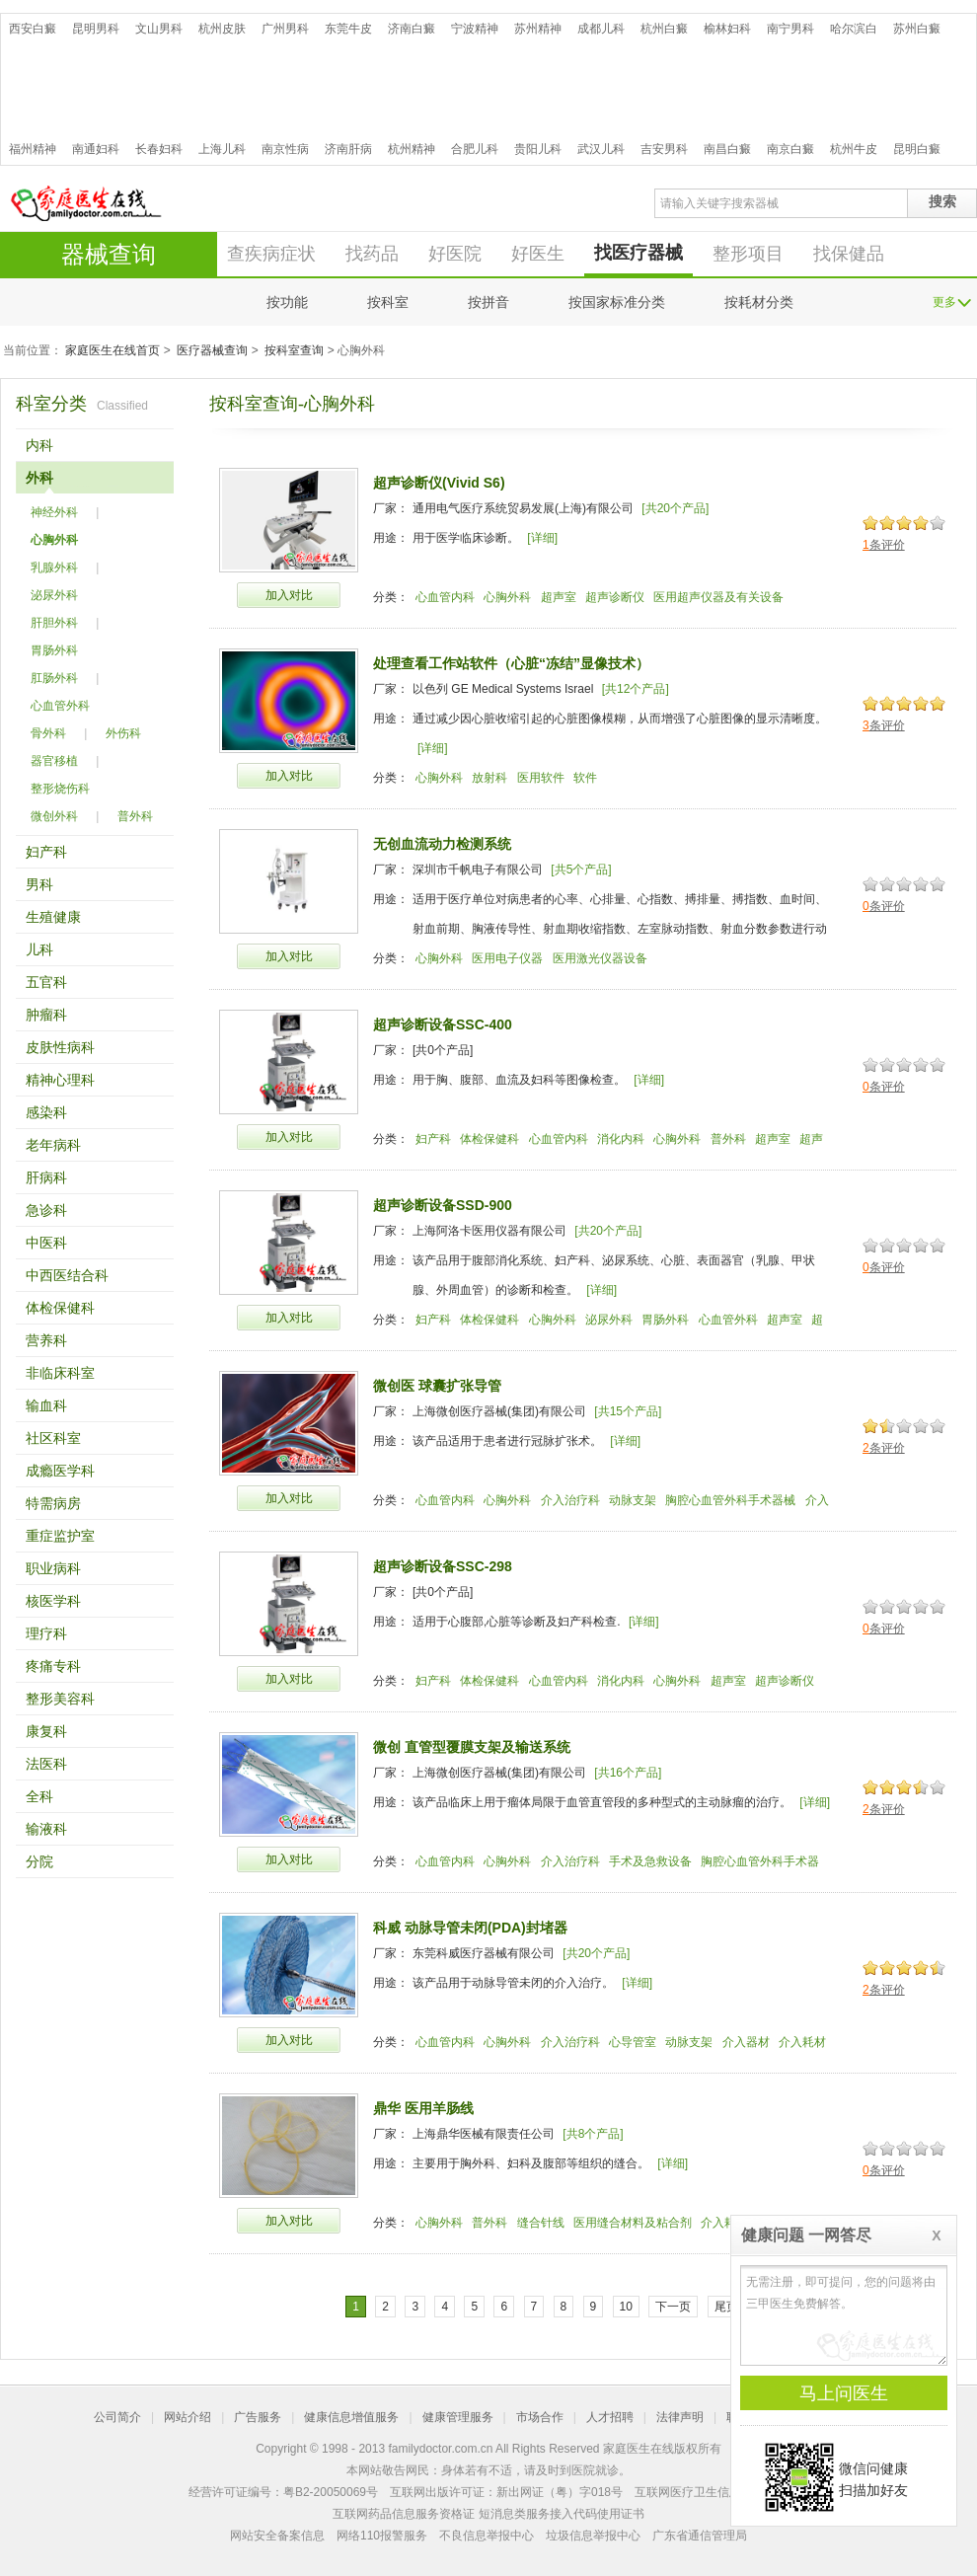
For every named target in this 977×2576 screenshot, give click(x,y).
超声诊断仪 (614, 597)
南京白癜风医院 (790, 149)
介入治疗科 (570, 1500)
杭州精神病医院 (411, 149)
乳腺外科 (54, 567)
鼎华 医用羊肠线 (423, 2108)
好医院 (455, 254)
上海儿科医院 (222, 149)
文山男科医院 (159, 29)
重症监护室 (60, 1536)
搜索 (942, 201)
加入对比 (289, 595)
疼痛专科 (53, 1666)
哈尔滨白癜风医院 (853, 29)
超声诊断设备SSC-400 (442, 1024)
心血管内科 (445, 597)
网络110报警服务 (382, 2535)
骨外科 (48, 733)
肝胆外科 (54, 623)
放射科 (489, 778)
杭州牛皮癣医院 (853, 149)
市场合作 (540, 2417)
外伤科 (123, 733)
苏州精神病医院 (538, 29)
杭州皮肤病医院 (222, 29)
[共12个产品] (635, 689)
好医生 (537, 254)
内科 (39, 445)
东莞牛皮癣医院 (348, 29)
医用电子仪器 (507, 958)
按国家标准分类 (616, 302)
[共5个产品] (581, 869)
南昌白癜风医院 (727, 149)
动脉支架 (632, 1500)
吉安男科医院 (664, 149)
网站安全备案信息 (277, 2535)
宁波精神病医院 (474, 29)
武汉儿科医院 (601, 149)
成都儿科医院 (601, 29)
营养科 (46, 1340)
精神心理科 (60, 1080)
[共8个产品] (593, 2134)
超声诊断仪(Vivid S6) (439, 483)
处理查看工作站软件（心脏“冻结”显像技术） (511, 663)
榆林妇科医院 (727, 29)
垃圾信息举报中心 (593, 2535)
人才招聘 (610, 2417)
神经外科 (54, 512)
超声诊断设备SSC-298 (442, 1566)
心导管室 (632, 2042)
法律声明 (680, 2417)
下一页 (673, 2306)
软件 (585, 778)
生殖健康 (53, 917)
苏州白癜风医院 (916, 29)
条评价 (884, 545)
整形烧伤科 (60, 789)
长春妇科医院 (159, 149)
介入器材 (746, 2042)
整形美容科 (60, 1698)
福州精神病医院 (32, 149)
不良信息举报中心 (486, 2535)
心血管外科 (60, 706)
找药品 (372, 254)
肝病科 (46, 1177)
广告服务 (257, 2417)
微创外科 (54, 816)
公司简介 (117, 2417)
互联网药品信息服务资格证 (404, 2514)
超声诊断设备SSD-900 (442, 1205)
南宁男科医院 (790, 29)
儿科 (39, 949)
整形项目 (748, 254)
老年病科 (53, 1145)
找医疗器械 (638, 253)
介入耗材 (802, 2042)
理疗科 (46, 1633)
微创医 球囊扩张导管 (437, 1386)
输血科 (46, 1405)
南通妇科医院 (95, 149)
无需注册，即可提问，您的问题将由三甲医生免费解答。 (843, 2315)
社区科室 (53, 1438)
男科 (39, 884)
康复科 (46, 1731)
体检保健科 (60, 1308)
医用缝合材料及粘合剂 (632, 2223)
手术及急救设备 (650, 1861)
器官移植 (54, 761)
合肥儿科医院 (474, 149)
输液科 (46, 1829)
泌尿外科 (54, 595)
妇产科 (46, 852)
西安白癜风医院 (32, 29)
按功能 (287, 302)
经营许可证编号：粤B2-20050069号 (283, 2492)
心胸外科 (54, 540)
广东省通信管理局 (699, 2535)
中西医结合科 (67, 1275)
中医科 (46, 1242)
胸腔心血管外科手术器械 (730, 1500)
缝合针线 (540, 2223)
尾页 (726, 2306)
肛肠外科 (54, 678)
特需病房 (53, 1503)
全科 (39, 1796)
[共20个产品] (675, 508)
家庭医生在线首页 (112, 350)
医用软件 (540, 778)
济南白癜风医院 (411, 29)
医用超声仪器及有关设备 (718, 597)
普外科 (135, 816)
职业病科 (53, 1568)
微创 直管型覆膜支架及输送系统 (471, 1747)
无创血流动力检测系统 (442, 844)
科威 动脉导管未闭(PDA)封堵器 (470, 1927)
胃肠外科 (54, 650)
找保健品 (848, 254)
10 (626, 2306)
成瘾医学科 (60, 1470)
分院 (39, 1861)
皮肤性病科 (60, 1047)
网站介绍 (187, 2417)
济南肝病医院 (348, 149)
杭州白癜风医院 (664, 29)
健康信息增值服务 (351, 2417)
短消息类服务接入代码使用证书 (561, 2514)
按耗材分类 (758, 302)
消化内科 (620, 1139)
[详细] (542, 538)
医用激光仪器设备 (600, 958)
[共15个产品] (627, 1411)
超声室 (558, 597)
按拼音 (488, 302)
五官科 (46, 982)
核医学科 (53, 1601)
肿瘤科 (46, 1015)
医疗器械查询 (212, 350)
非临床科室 (60, 1373)
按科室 (388, 302)
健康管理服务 (457, 2417)
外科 (39, 478)
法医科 (46, 1764)
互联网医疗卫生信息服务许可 (712, 2492)
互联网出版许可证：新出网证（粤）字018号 (506, 2492)
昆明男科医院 (95, 29)
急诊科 (46, 1210)
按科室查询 (294, 350)
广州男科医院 (285, 29)
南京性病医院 (285, 149)
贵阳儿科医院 (538, 149)
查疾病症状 (271, 254)
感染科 (46, 1112)
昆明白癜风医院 (916, 149)
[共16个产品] (627, 1773)
